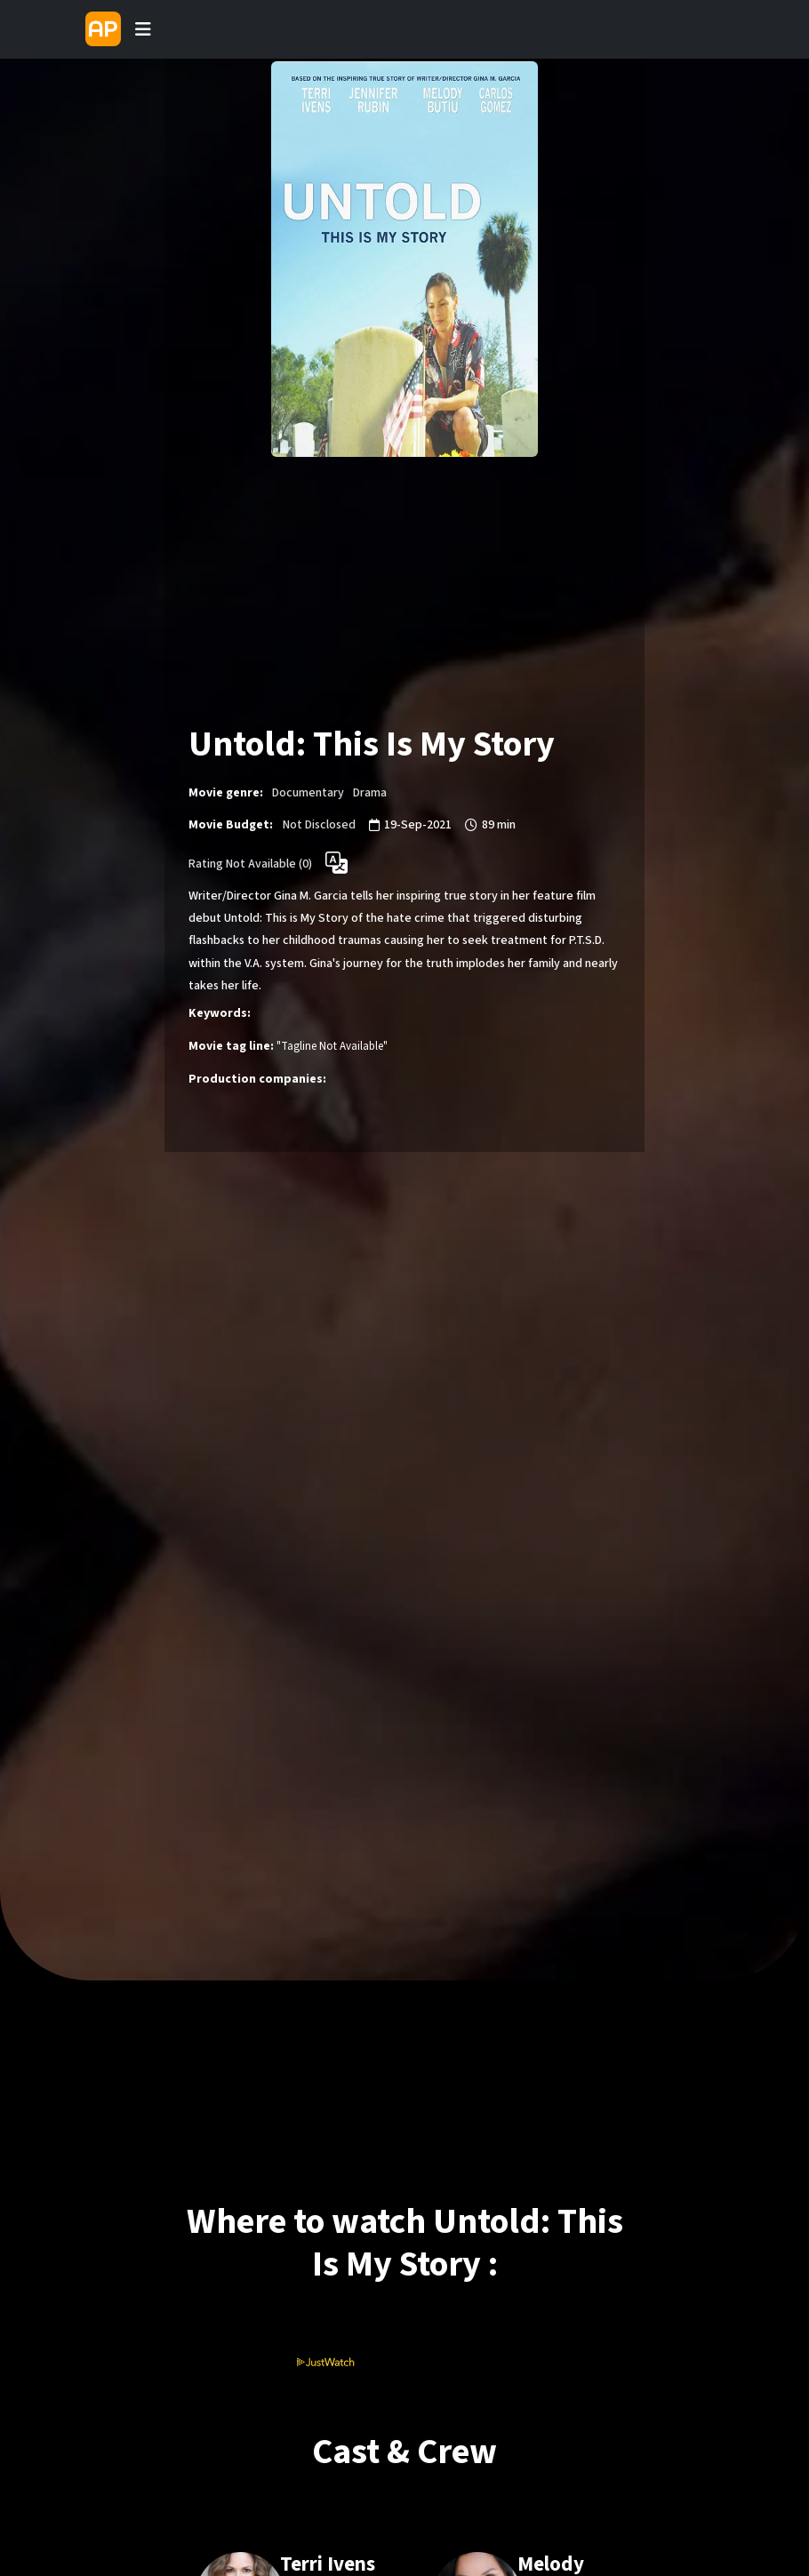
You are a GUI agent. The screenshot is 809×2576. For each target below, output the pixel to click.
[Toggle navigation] (143, 29)
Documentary (308, 793)
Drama (370, 793)
